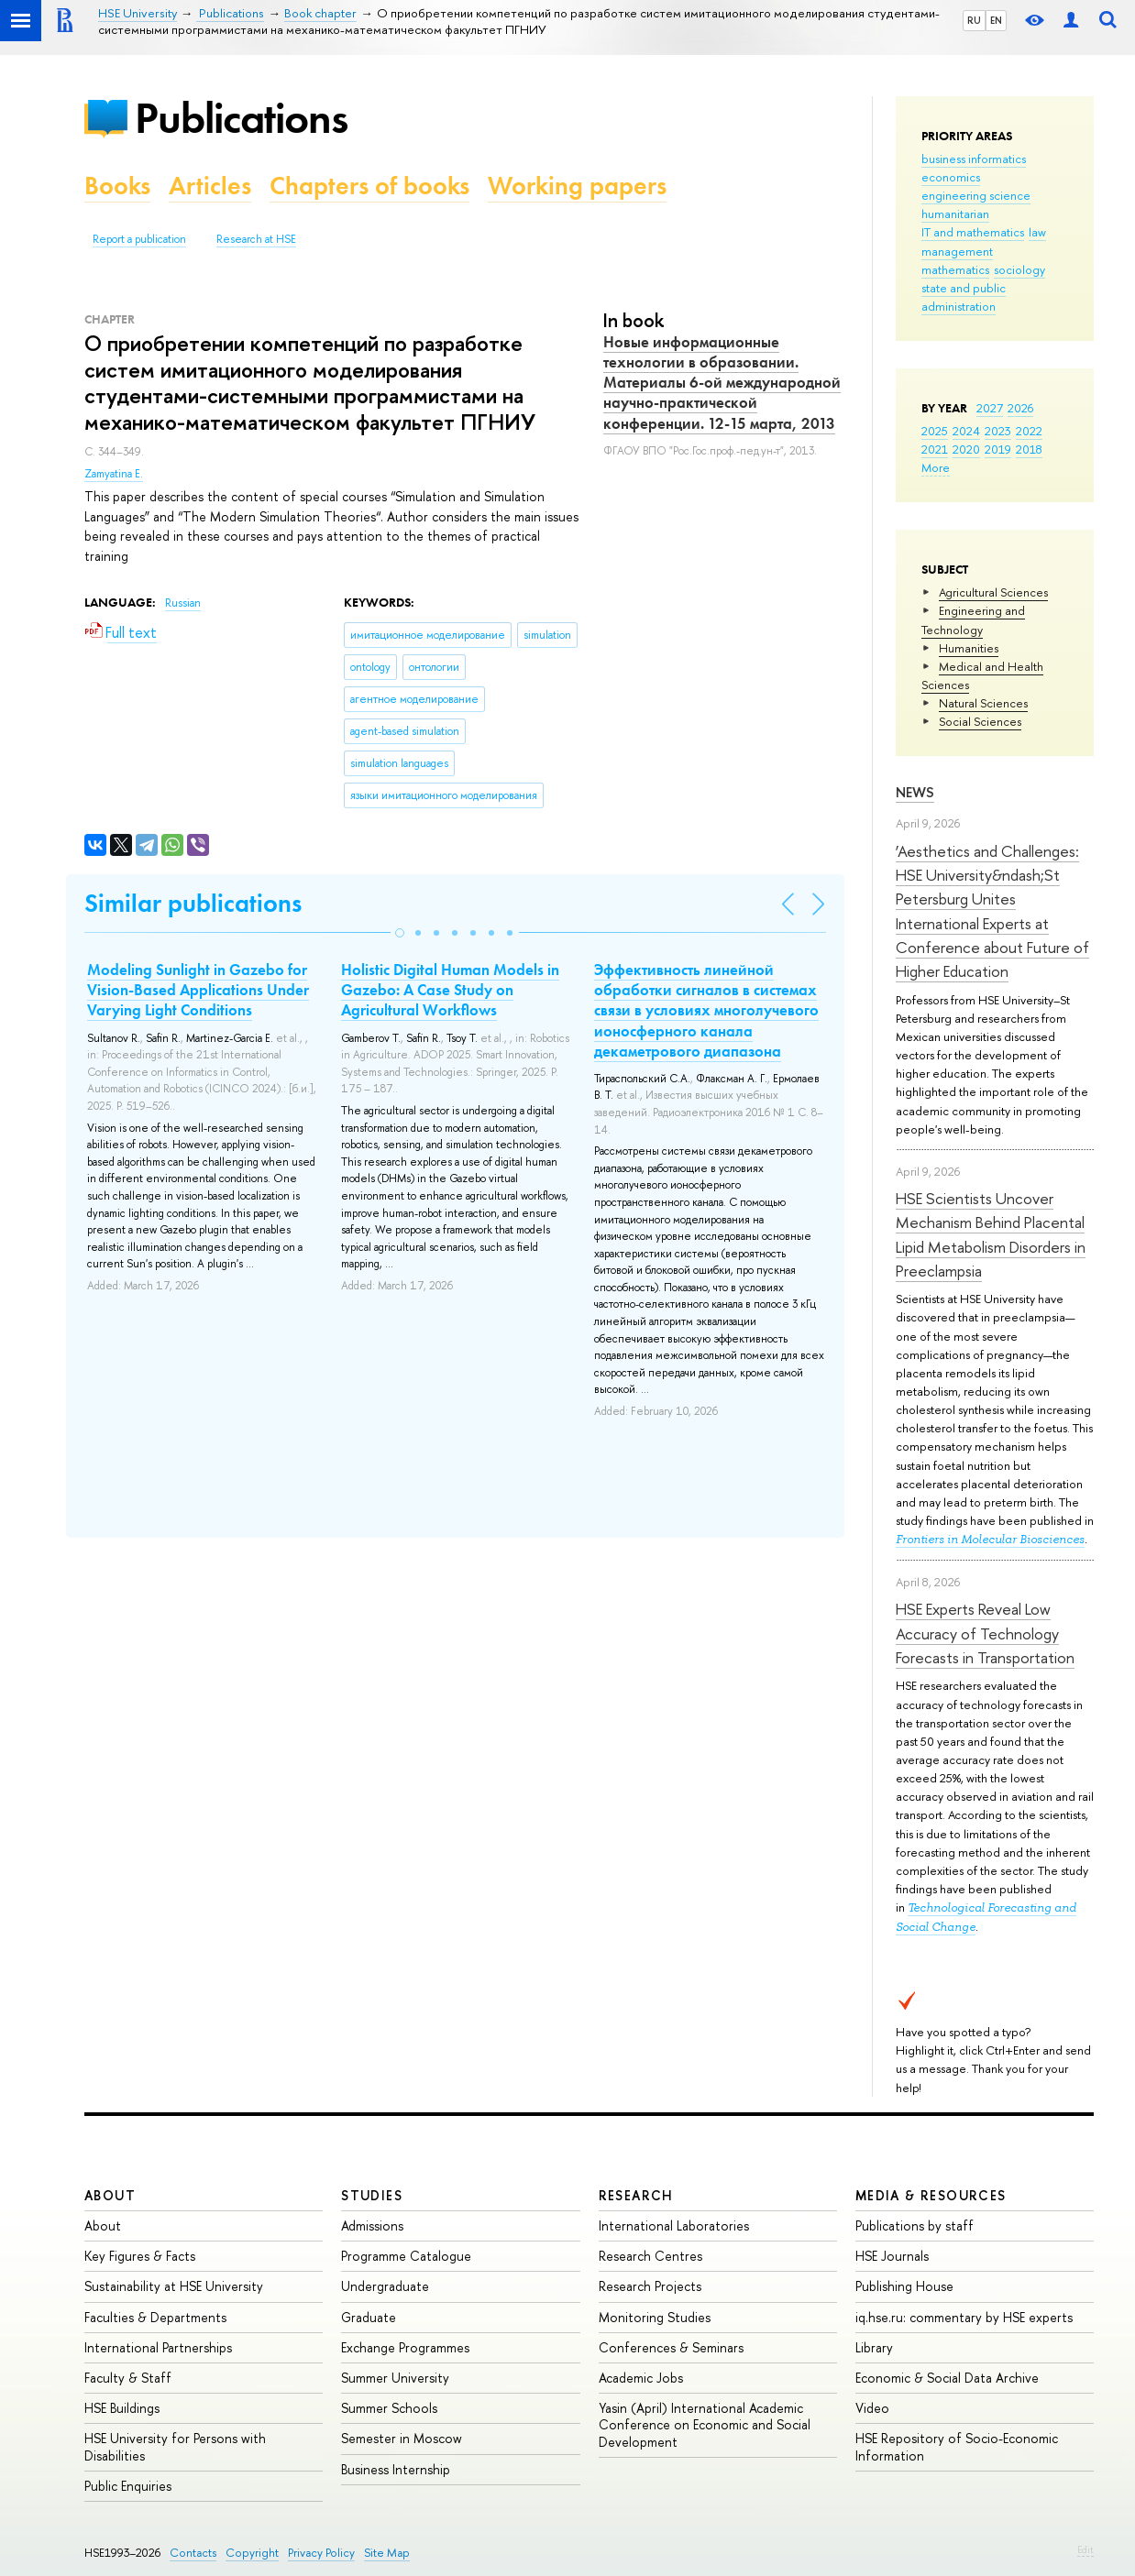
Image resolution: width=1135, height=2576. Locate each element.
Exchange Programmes (405, 2347)
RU (974, 20)
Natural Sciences (983, 703)
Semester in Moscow (401, 2438)
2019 (998, 449)
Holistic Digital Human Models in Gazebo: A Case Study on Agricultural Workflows (450, 989)
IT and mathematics (972, 232)
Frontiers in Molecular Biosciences (990, 1539)
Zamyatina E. (113, 473)
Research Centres (650, 2255)
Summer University (395, 2377)
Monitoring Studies (655, 2317)
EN (996, 20)
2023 (998, 430)
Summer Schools (389, 2408)
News (915, 792)
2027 (989, 408)
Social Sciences (980, 721)
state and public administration (963, 297)
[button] (400, 933)
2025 (934, 430)
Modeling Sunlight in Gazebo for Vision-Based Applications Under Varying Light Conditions (198, 989)
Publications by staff (914, 2225)
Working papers (577, 186)
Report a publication (139, 239)
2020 (966, 449)
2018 (1029, 449)
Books (117, 186)
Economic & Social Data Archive (947, 2377)
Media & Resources (931, 2195)
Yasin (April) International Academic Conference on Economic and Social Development (704, 2424)
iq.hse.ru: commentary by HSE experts (964, 2317)
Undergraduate (385, 2286)
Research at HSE (256, 239)
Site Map (387, 2552)
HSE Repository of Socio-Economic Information (956, 2446)
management (957, 251)
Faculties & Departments (155, 2317)
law (1037, 232)
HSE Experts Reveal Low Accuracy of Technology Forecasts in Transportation (985, 1633)
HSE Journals (892, 2255)
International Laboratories (674, 2225)
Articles (210, 186)
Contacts (193, 2552)
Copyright (252, 2552)
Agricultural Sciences (993, 592)
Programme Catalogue (406, 2255)
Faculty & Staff (127, 2377)
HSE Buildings (122, 2408)
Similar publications (193, 903)
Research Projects (650, 2286)
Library (874, 2347)
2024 (966, 430)
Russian (183, 603)
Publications (241, 118)
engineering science (975, 195)
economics (950, 177)
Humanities (968, 648)
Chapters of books (369, 186)
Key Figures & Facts (139, 2255)
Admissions (372, 2225)
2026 (1020, 408)
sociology (1019, 269)
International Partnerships (158, 2347)
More (935, 467)
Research (636, 2195)
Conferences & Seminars (671, 2347)
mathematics (955, 269)
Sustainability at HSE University (173, 2286)
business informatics (973, 158)
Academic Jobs (641, 2377)
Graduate (368, 2317)
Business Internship (395, 2469)
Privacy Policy (321, 2552)
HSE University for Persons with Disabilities (175, 2446)
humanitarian (955, 213)
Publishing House (904, 2286)
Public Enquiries (127, 2485)
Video (872, 2408)
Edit (1085, 2549)
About (110, 2195)
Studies (371, 2195)
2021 (934, 449)
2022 (1029, 430)
